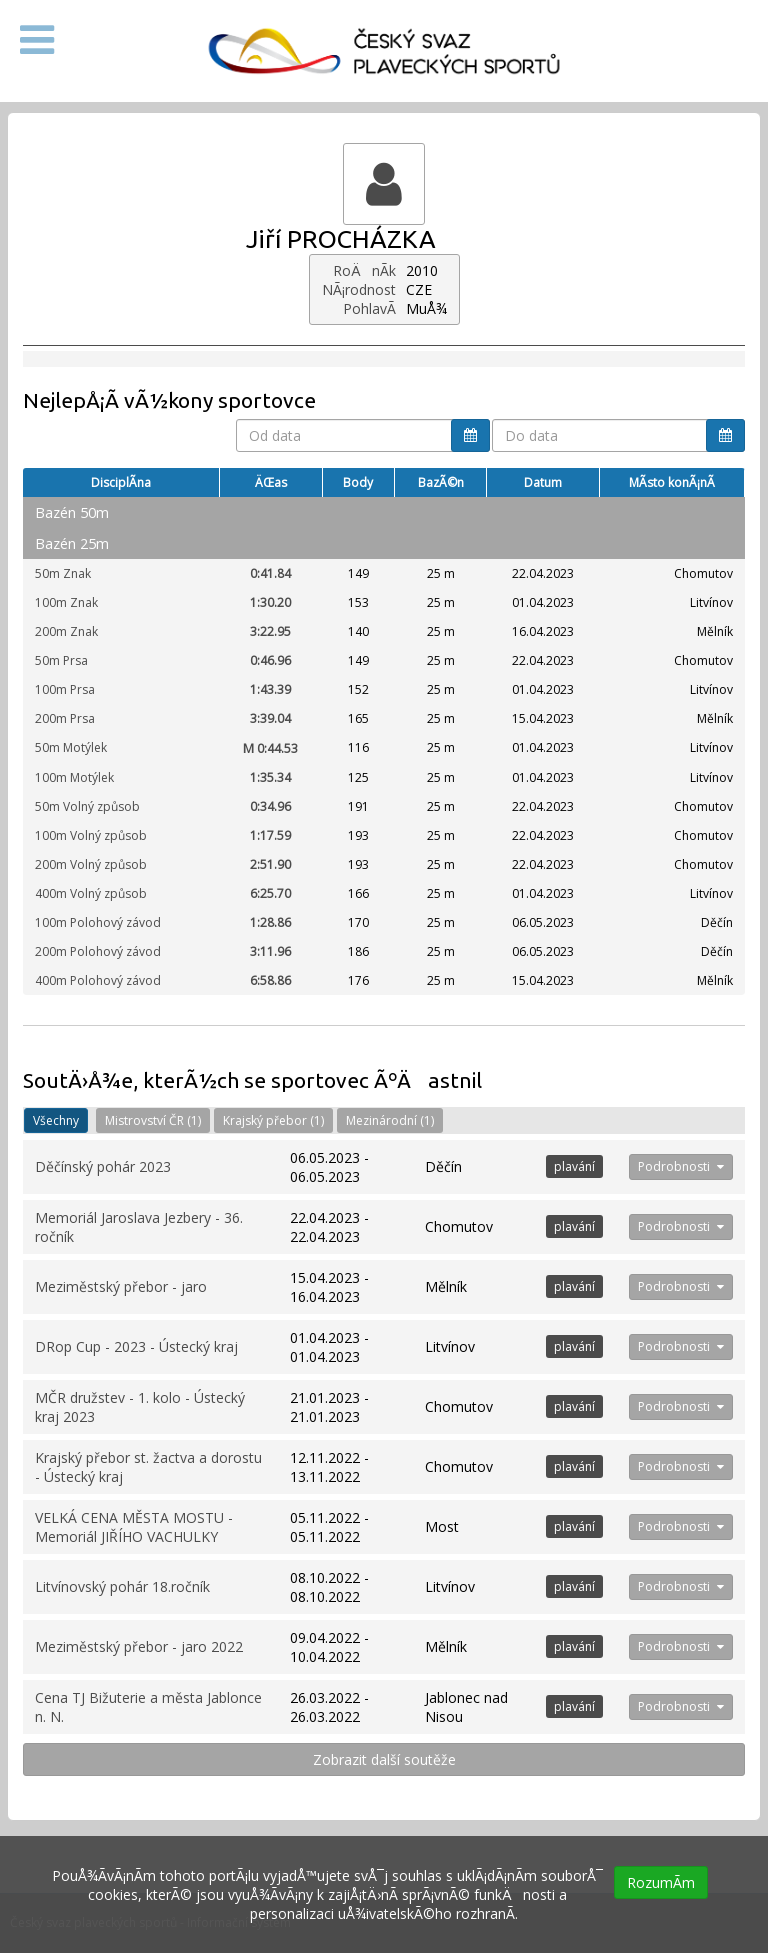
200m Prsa (65, 718)
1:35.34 (270, 777)
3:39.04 (270, 718)
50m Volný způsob (87, 806)
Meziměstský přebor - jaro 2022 (139, 1646)
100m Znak (66, 602)
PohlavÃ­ (369, 308)
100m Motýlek (74, 777)
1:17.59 (270, 835)
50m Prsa (61, 660)
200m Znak (66, 631)
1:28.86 (270, 922)
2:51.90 (270, 864)
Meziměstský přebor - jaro (121, 1286)
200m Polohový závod (98, 951)
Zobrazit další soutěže (384, 1759)
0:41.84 (270, 573)
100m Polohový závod (98, 922)
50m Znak (63, 573)
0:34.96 (270, 806)
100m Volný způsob (91, 835)
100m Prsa (65, 689)
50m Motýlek (71, 747)
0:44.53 (270, 748)
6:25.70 (270, 893)
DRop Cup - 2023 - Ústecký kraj (136, 1346)
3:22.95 (270, 631)
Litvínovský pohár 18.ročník (122, 1586)
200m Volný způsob (91, 864)
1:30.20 (270, 602)
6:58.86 (270, 980)
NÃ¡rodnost (359, 289)
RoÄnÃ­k (364, 270)
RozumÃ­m (661, 1882)
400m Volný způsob (91, 893)
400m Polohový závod (98, 980)
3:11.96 (270, 951)
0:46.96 (270, 660)
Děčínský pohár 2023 (103, 1166)
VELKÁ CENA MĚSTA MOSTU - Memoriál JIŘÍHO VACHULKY (134, 1527)
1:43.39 (270, 689)
